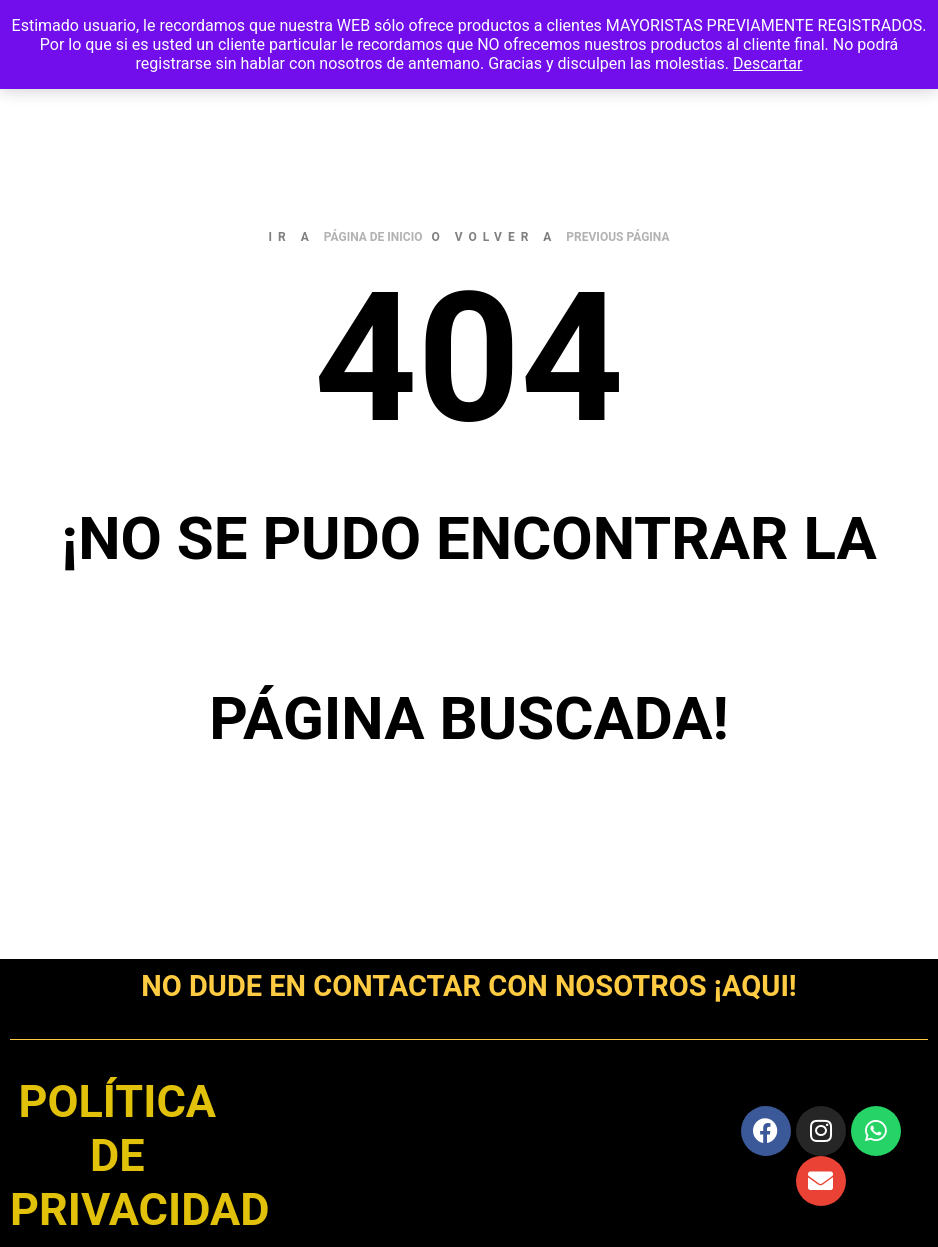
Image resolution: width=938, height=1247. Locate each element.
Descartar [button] (768, 63)
